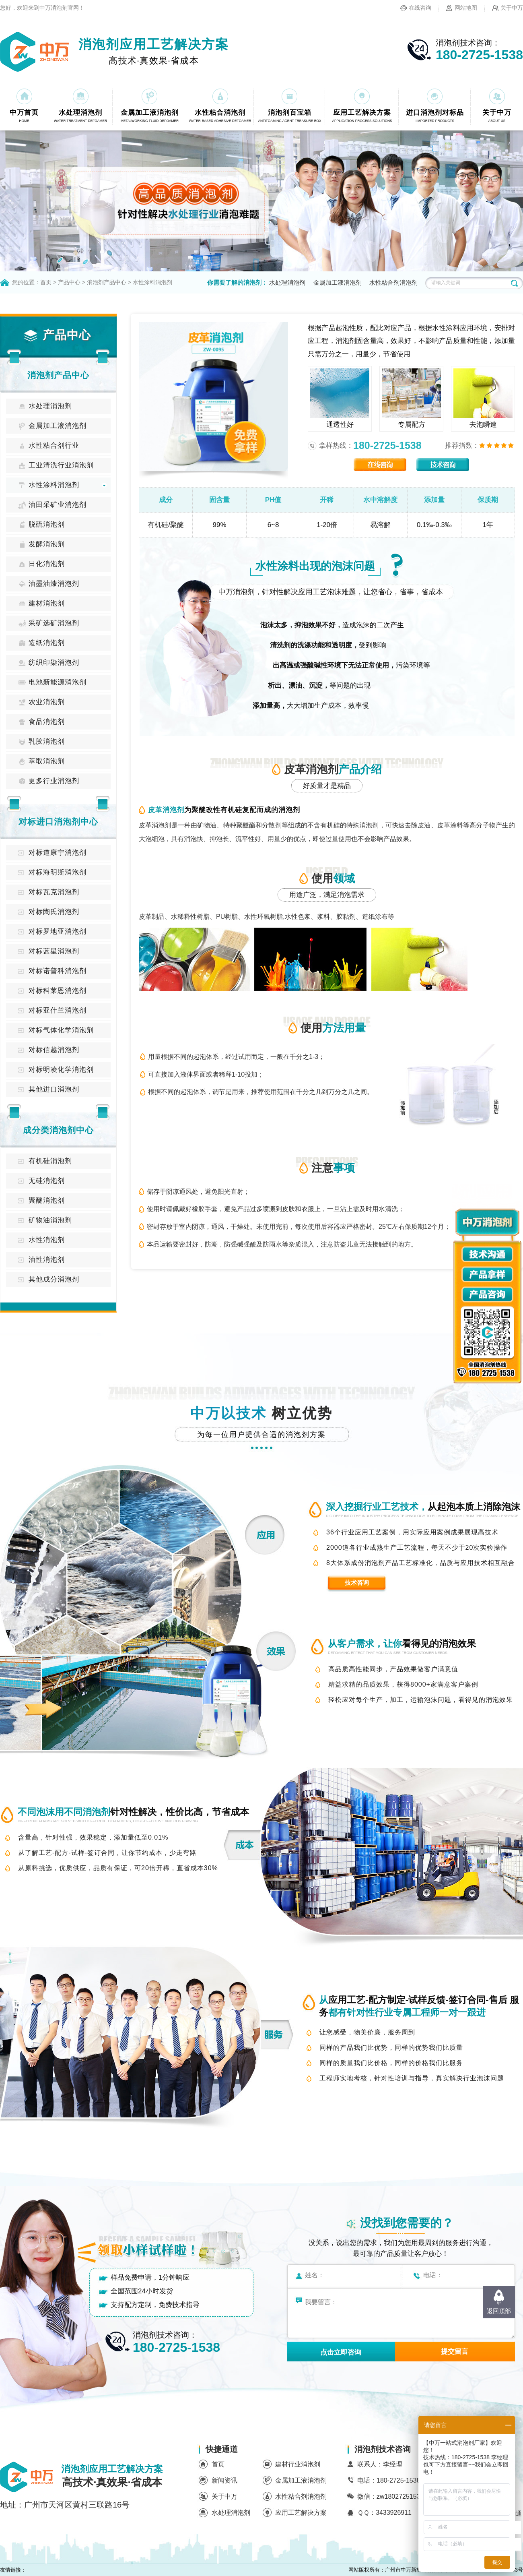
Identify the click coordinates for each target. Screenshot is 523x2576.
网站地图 (466, 7)
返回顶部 (499, 2310)
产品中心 (69, 282)
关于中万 (511, 7)
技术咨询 (357, 1582)
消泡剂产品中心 (106, 282)
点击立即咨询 (340, 2352)
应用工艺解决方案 (301, 2512)
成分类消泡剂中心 (58, 1130)
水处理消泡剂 (287, 282)
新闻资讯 (224, 2480)
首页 (45, 282)
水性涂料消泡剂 (152, 282)
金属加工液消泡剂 (337, 282)
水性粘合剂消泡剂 (393, 282)
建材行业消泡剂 (297, 2464)
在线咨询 (420, 7)
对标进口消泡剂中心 (58, 821)
